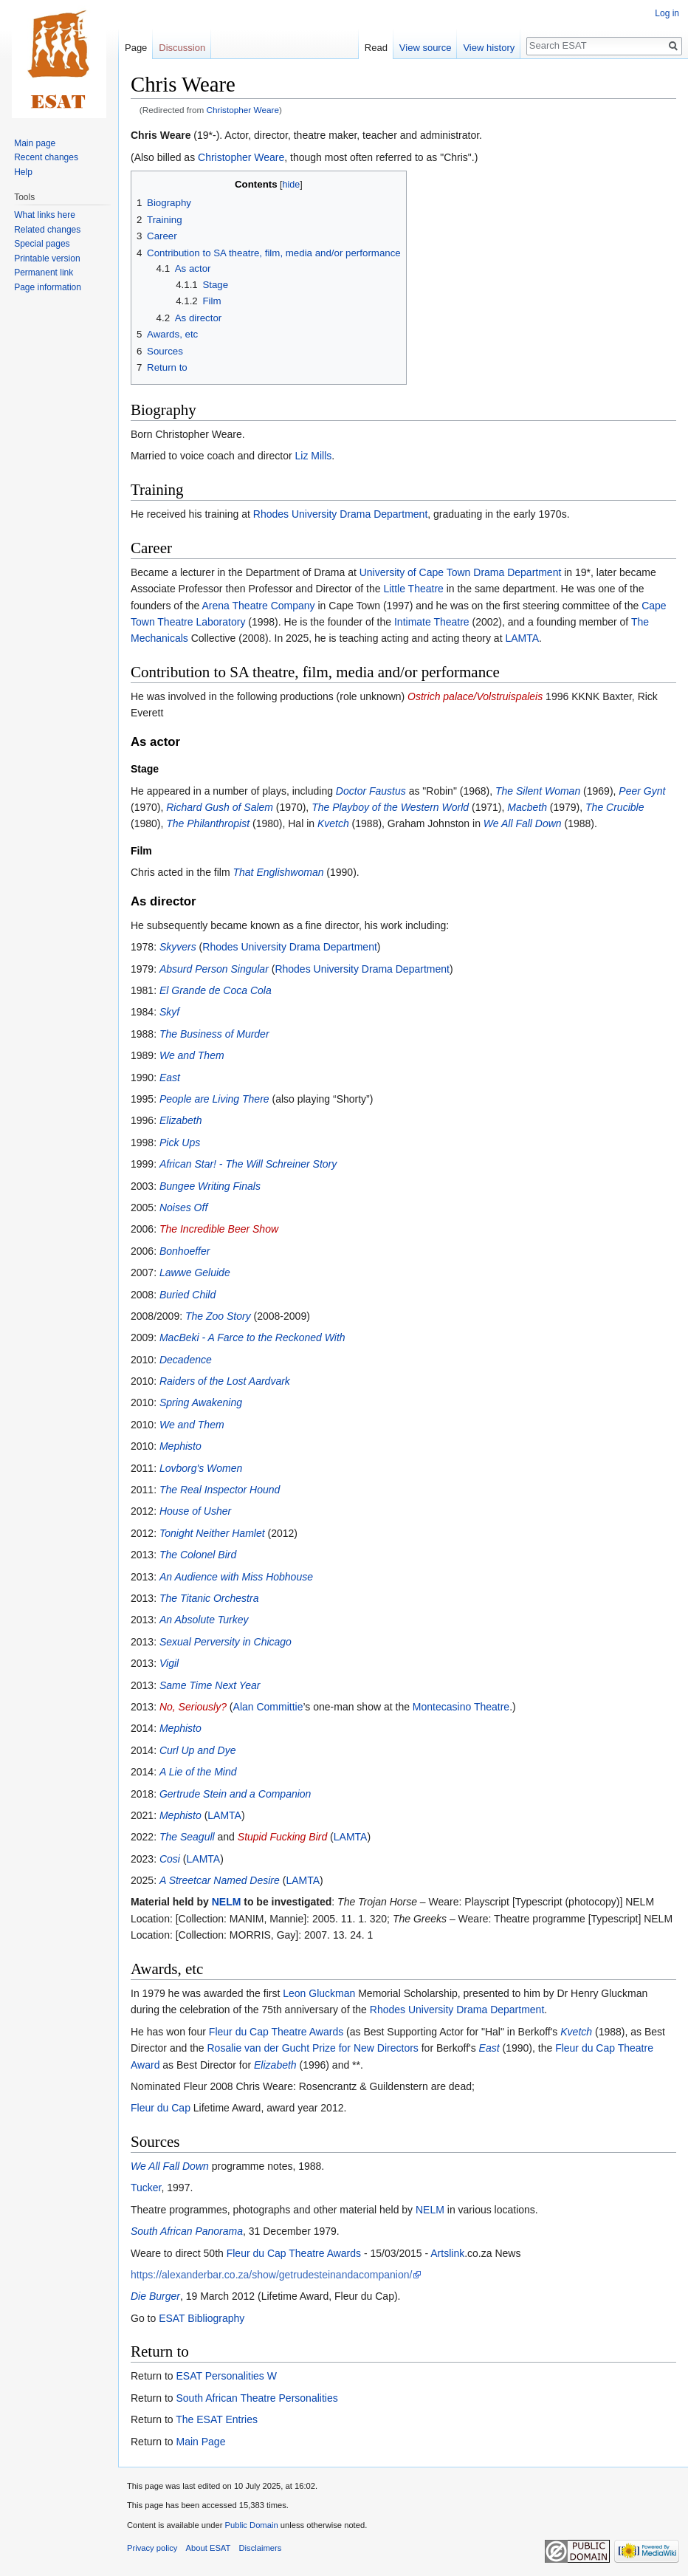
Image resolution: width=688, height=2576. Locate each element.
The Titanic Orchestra (208, 1598)
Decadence (185, 1360)
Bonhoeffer (184, 1251)
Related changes (47, 230)
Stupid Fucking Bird (282, 1837)
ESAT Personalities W (226, 2376)
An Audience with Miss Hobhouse (236, 1577)
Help (23, 172)
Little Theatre (413, 589)
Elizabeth (180, 1120)
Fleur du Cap (160, 2108)
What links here (44, 215)
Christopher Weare (243, 109)
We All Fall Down (523, 823)
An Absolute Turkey (204, 1620)
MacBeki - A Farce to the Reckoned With (252, 1337)
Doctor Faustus (371, 791)
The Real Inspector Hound (219, 1490)
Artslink (447, 2253)
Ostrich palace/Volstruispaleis (475, 696)
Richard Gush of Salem (219, 807)
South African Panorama (187, 2231)
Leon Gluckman (319, 1993)
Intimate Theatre (431, 622)
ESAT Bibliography (201, 2318)
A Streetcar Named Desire (219, 1880)
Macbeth (527, 807)
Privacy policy (152, 2548)
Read (376, 47)
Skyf (169, 1012)
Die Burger (155, 2296)
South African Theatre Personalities (256, 2398)
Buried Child (187, 1295)
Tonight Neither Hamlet (212, 1533)
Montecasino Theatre (461, 1707)
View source (425, 47)
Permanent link (43, 272)
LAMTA (522, 638)
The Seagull (187, 1837)
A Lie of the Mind (198, 1772)
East (169, 1077)
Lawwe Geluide (194, 1272)
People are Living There (214, 1099)
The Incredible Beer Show (218, 1229)
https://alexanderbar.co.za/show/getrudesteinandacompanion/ (271, 2275)
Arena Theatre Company (258, 606)
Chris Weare (160, 135)
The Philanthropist (208, 823)
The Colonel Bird (197, 1555)
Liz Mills (313, 456)
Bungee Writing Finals (210, 1186)
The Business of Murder (214, 1034)
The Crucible (614, 807)
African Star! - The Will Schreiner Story (248, 1164)
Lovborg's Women (200, 1468)
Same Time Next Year (210, 1685)
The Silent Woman (537, 791)
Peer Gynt (642, 791)
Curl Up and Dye (197, 1750)
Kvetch (333, 823)
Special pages (41, 244)
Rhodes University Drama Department (340, 514)
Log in (667, 13)
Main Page (200, 2441)
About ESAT (208, 2548)
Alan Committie (268, 1707)
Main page (34, 143)
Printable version (47, 258)
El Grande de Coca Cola (215, 990)
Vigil (169, 1663)
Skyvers (177, 947)
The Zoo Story (218, 1316)
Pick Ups (179, 1142)
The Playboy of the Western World (390, 807)
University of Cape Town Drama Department (461, 572)
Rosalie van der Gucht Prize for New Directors (313, 2048)
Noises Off (183, 1207)
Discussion (182, 47)
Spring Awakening (200, 1402)
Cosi (169, 1859)
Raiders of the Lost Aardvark (224, 1381)
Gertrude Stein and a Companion (235, 1794)
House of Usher (195, 1511)
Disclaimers (260, 2548)
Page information (47, 287)
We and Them (191, 1055)
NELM (226, 1902)
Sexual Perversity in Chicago (225, 1642)
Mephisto (180, 1446)
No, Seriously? (193, 1707)
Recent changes (46, 157)
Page (136, 47)
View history (489, 47)
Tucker (146, 2187)
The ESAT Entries (217, 2419)
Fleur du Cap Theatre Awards (276, 2032)
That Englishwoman (278, 872)
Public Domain (251, 2525)
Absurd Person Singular (214, 969)
